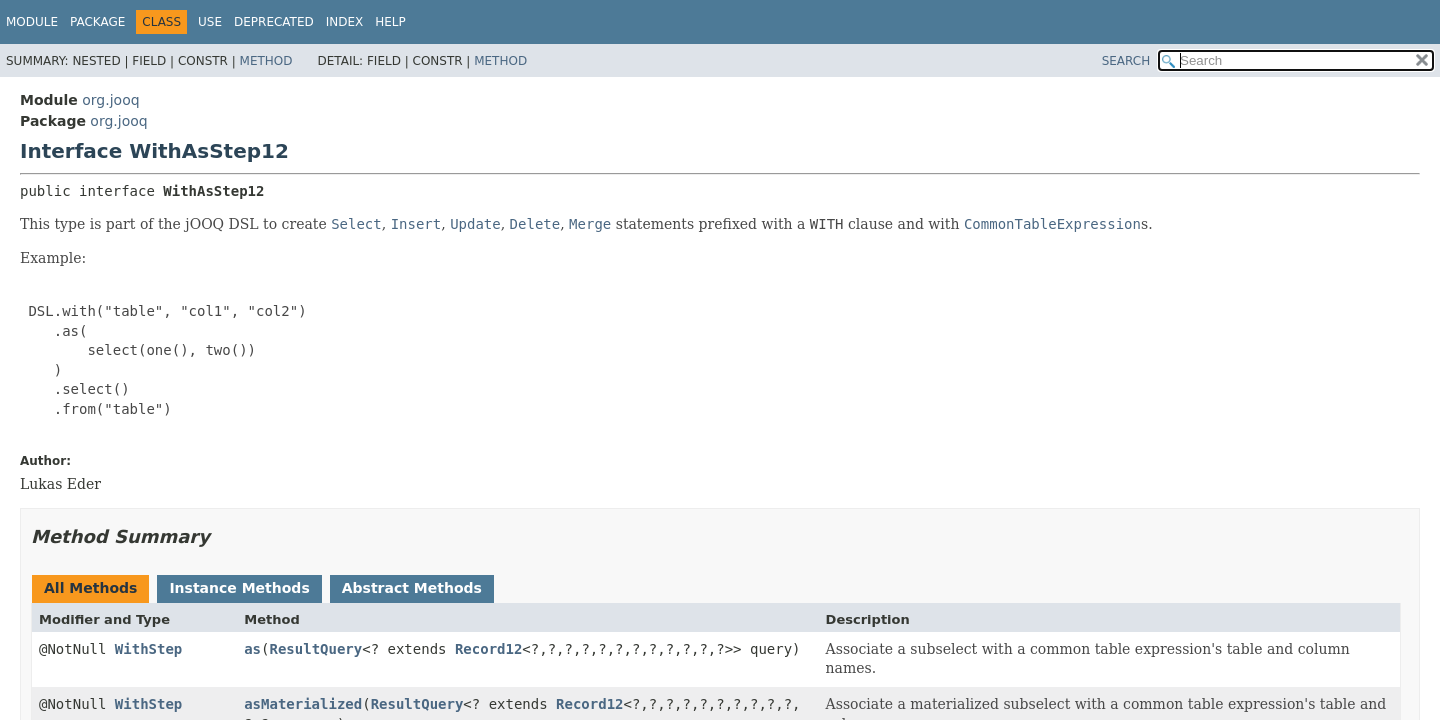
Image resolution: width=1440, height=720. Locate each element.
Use (210, 22)
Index (345, 22)
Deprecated (274, 22)
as (252, 649)
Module (32, 22)
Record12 (488, 649)
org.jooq (110, 100)
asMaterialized (303, 704)
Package (97, 22)
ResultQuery (315, 649)
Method (266, 61)
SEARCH (1126, 61)
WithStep (148, 649)
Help (390, 22)
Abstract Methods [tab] (412, 588)
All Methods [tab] (90, 588)
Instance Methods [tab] (239, 588)
